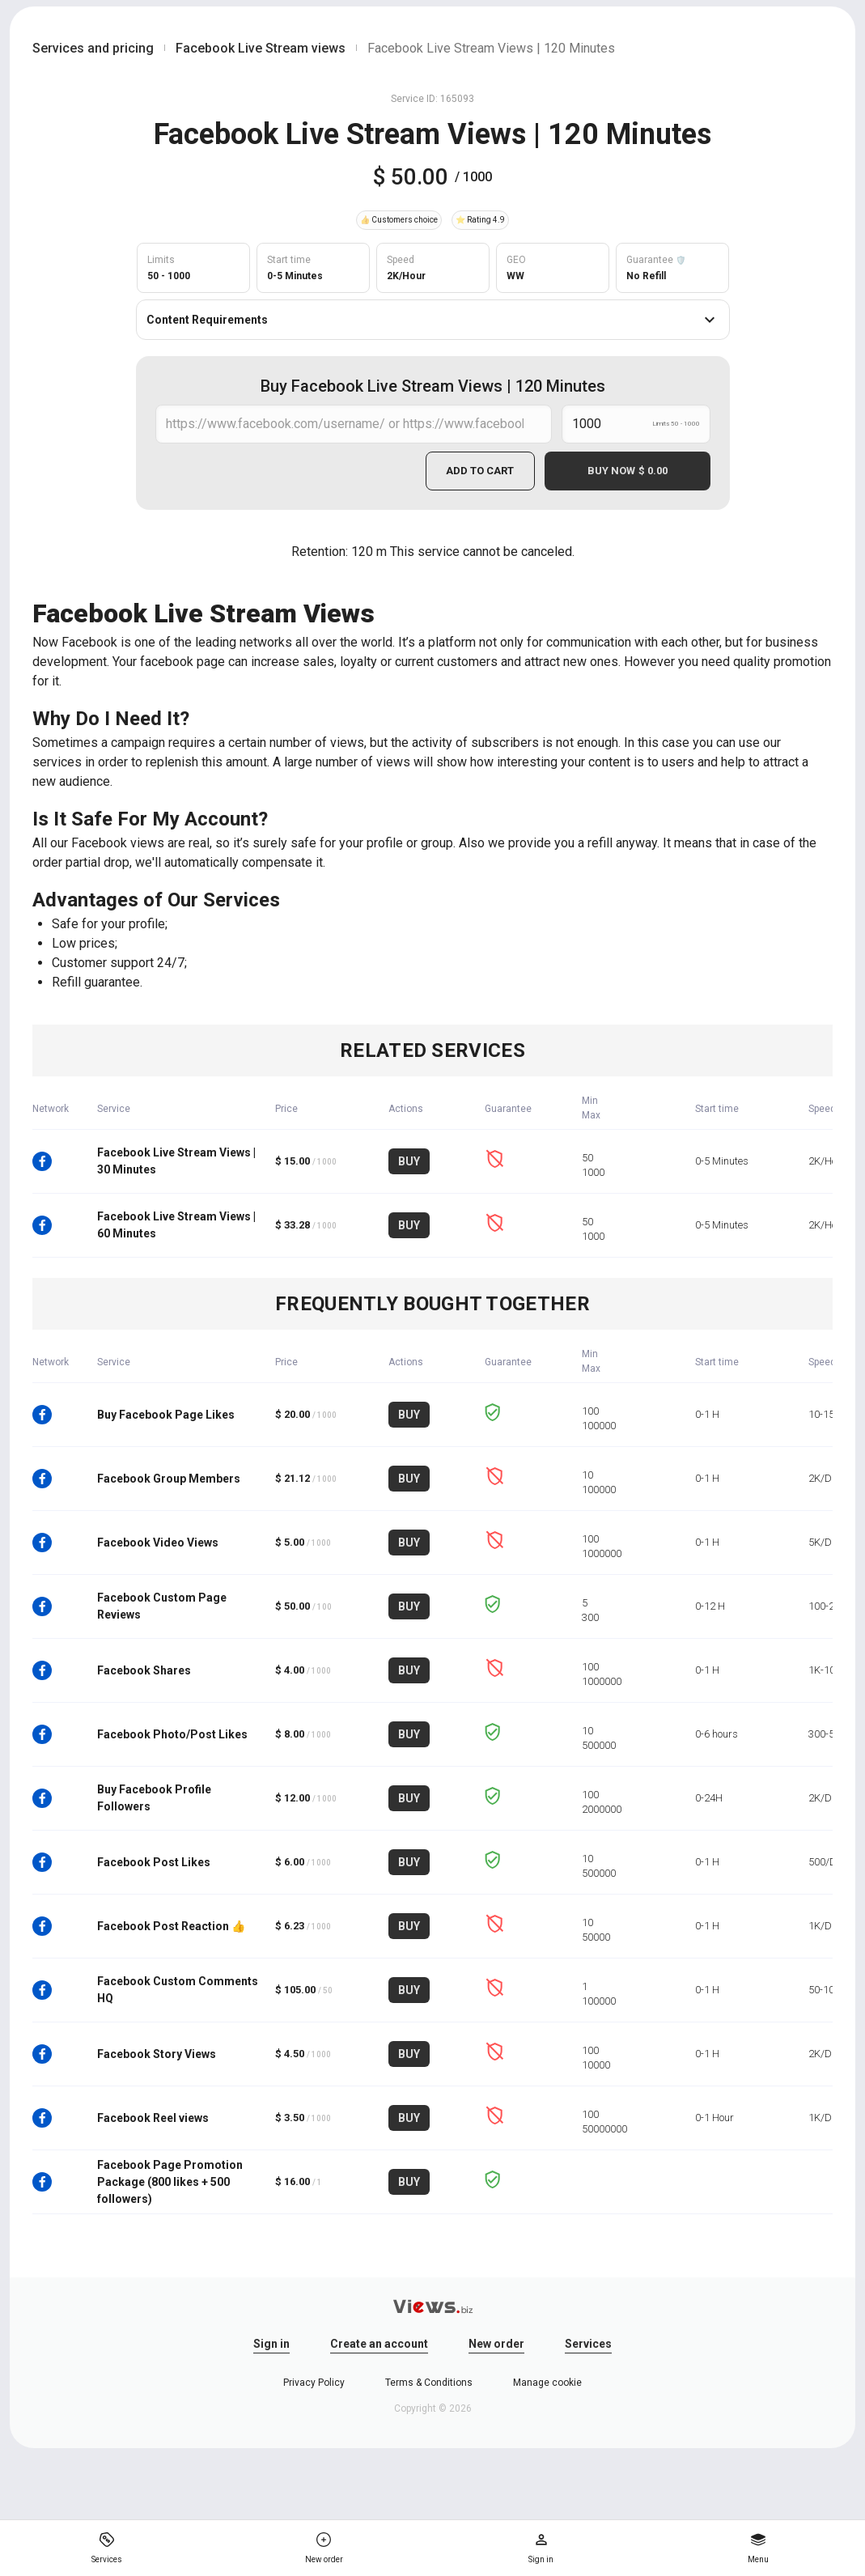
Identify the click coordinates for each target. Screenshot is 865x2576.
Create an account (379, 2343)
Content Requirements (432, 319)
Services (588, 2343)
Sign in (271, 2343)
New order (496, 2343)
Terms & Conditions (429, 2382)
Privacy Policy (314, 2382)
